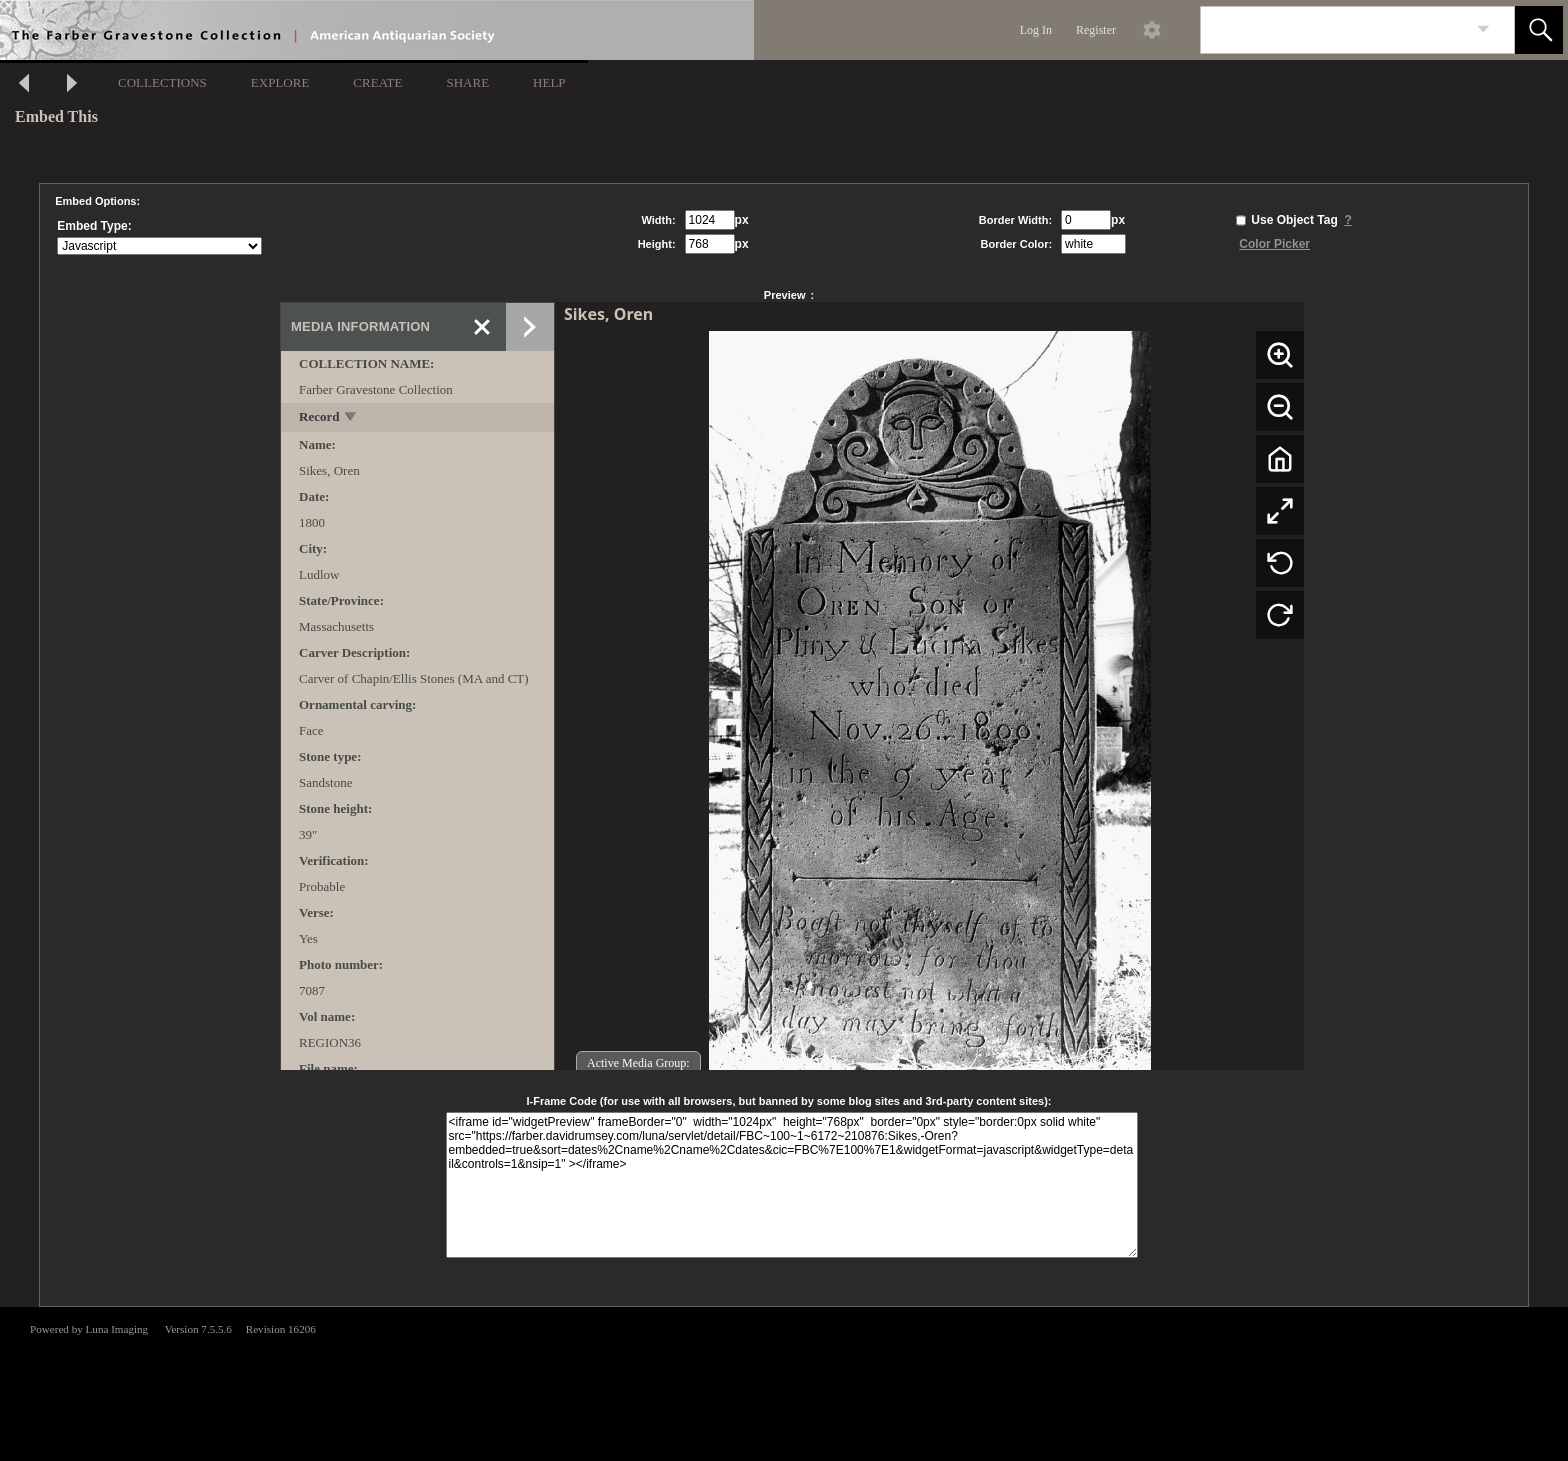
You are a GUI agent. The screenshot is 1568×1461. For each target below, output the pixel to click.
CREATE (377, 82)
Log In (1036, 30)
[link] (1483, 29)
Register (1096, 30)
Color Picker (1274, 244)
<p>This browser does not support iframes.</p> (784, 1382)
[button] (1539, 30)
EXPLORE (280, 82)
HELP (549, 82)
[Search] (1334, 30)
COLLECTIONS (162, 82)
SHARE (467, 82)
